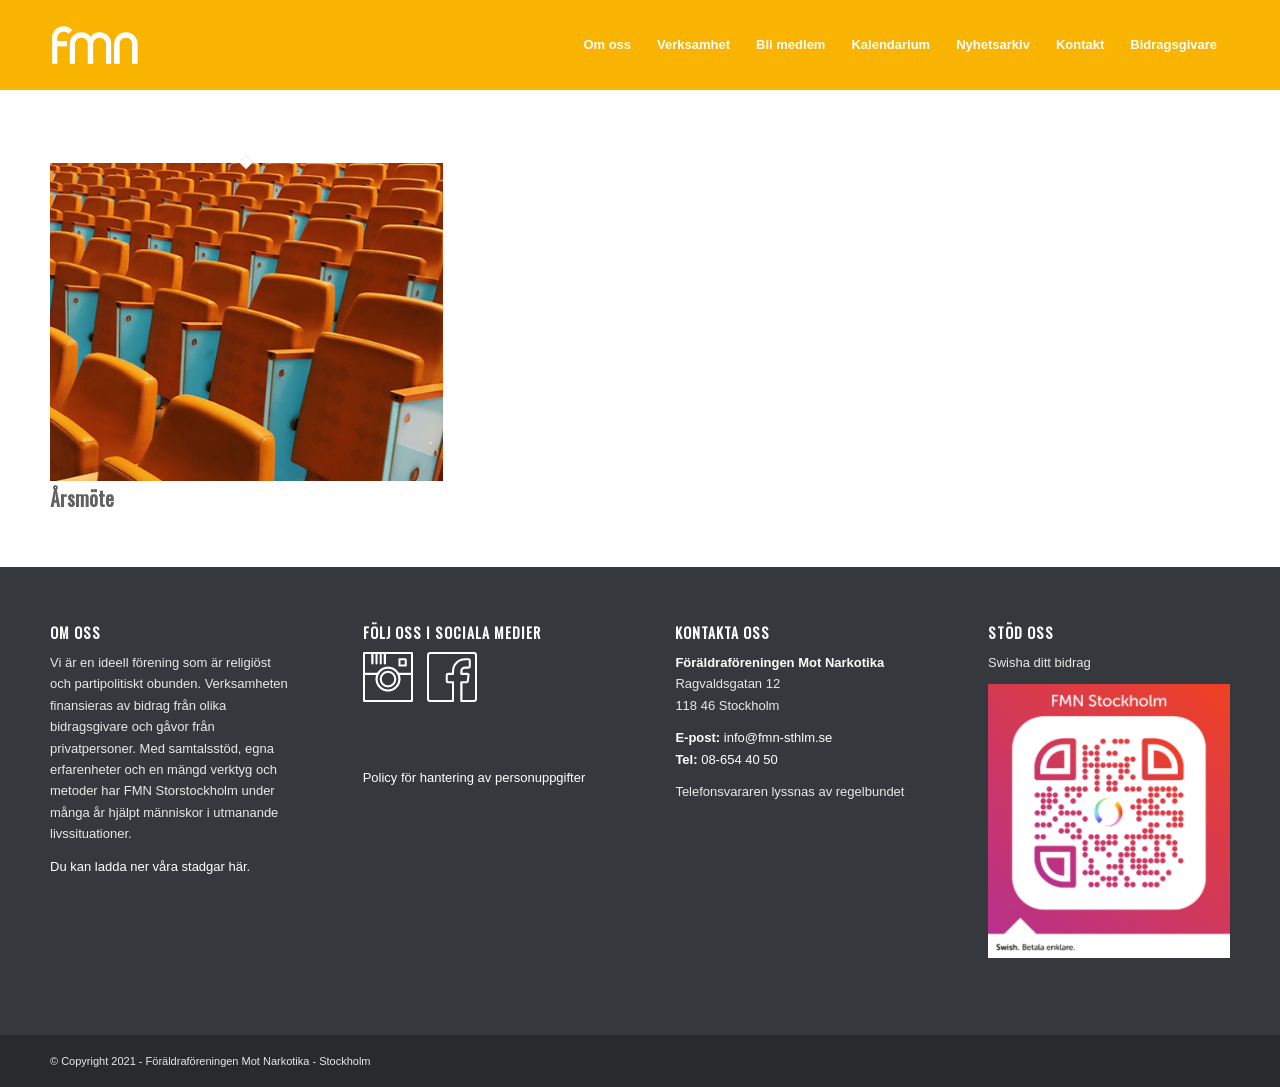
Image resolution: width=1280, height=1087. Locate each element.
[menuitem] (607, 45)
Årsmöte (82, 498)
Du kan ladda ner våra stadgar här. (150, 866)
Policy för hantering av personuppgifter (474, 777)
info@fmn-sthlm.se (778, 737)
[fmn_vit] (95, 45)
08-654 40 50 (739, 759)
